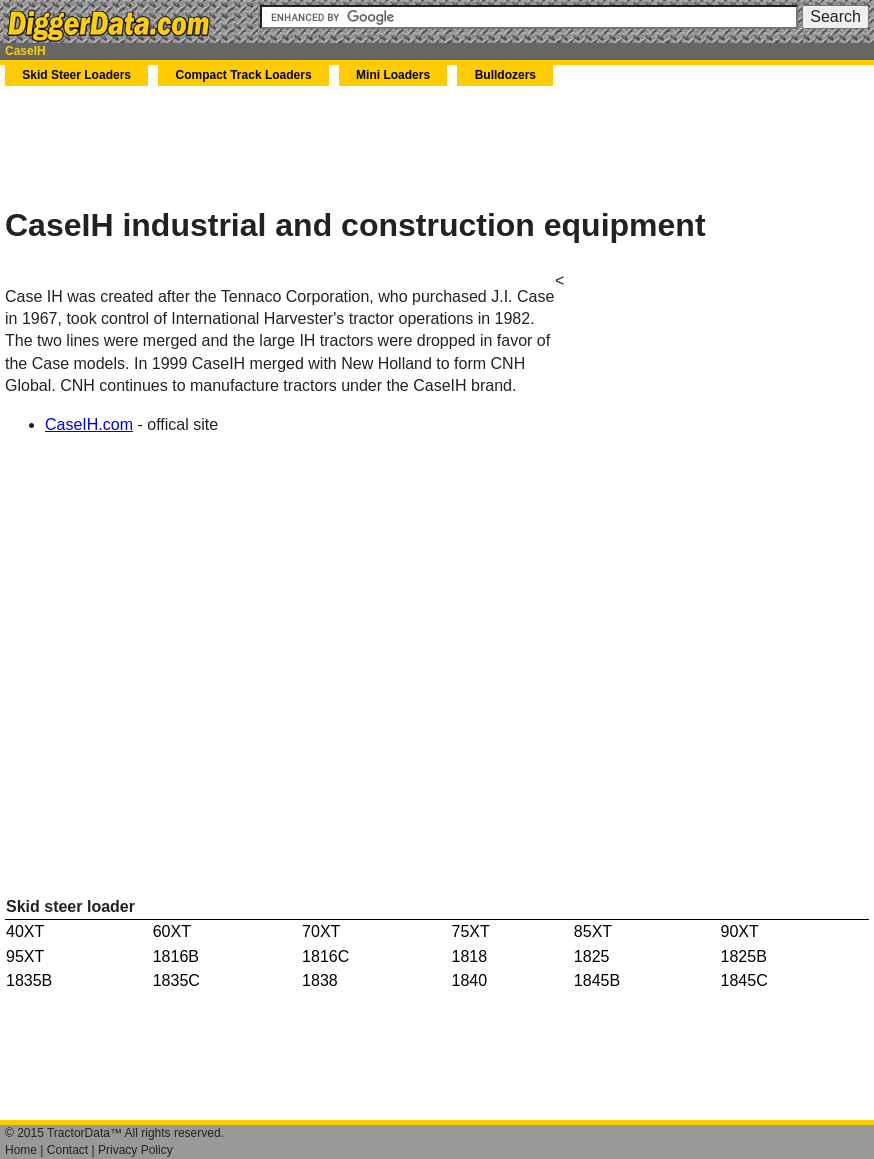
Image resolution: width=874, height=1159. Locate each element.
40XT (25, 931)
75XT (471, 931)
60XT (172, 931)
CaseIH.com (89, 424)
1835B (29, 980)
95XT (25, 956)
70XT (321, 931)
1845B (597, 980)
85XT (593, 931)
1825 (592, 956)
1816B (176, 956)
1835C (176, 980)
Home (21, 1150)
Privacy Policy (135, 1150)
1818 (470, 956)
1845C (744, 980)
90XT (740, 931)
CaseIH (25, 51)
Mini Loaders (393, 75)
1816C (325, 956)
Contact (67, 1150)
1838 (320, 980)
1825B (744, 956)
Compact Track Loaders (244, 75)
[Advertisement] (239, 146)
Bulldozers (505, 75)
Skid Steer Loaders (76, 75)
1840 (470, 980)
